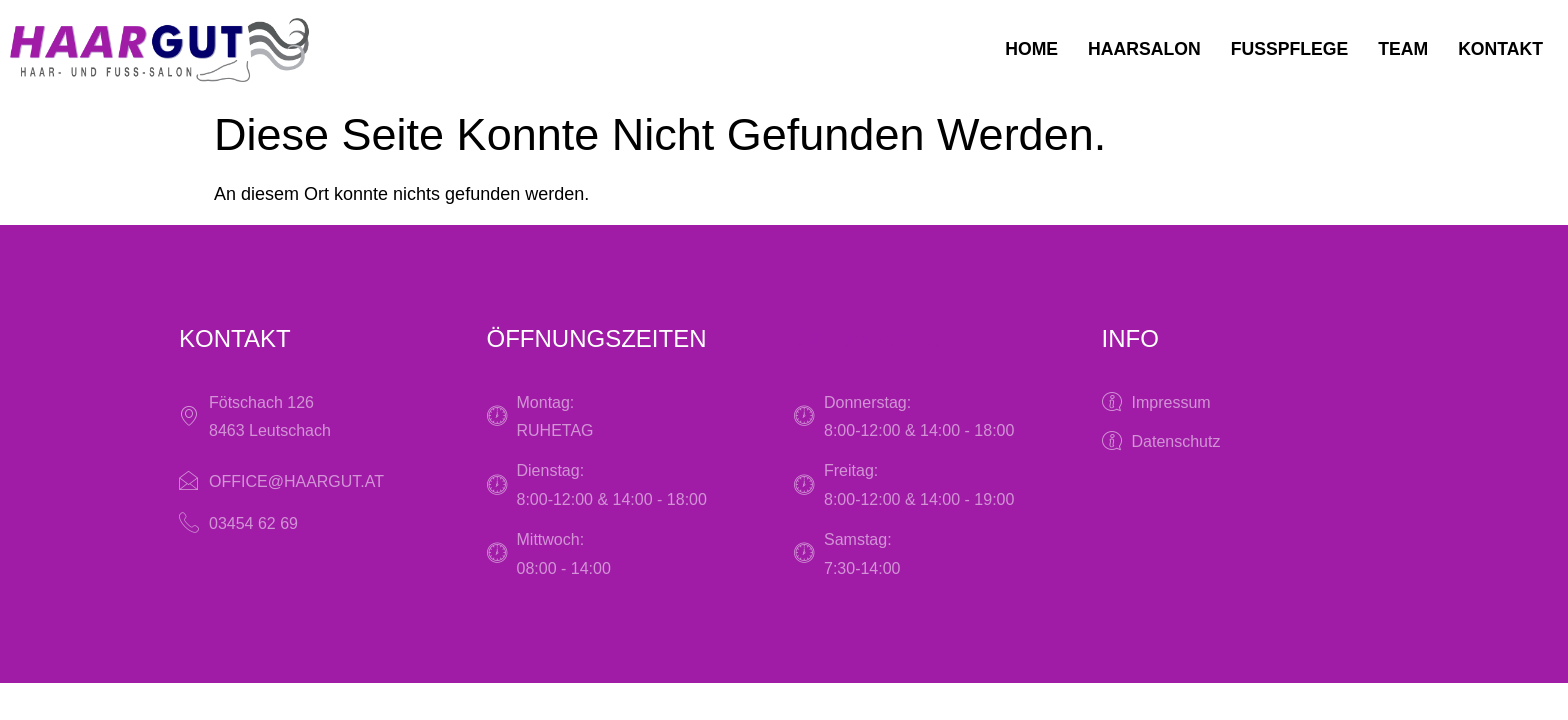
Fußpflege (1285, 50)
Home (1023, 50)
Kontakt (1499, 50)
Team (1400, 50)
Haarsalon (1137, 50)
